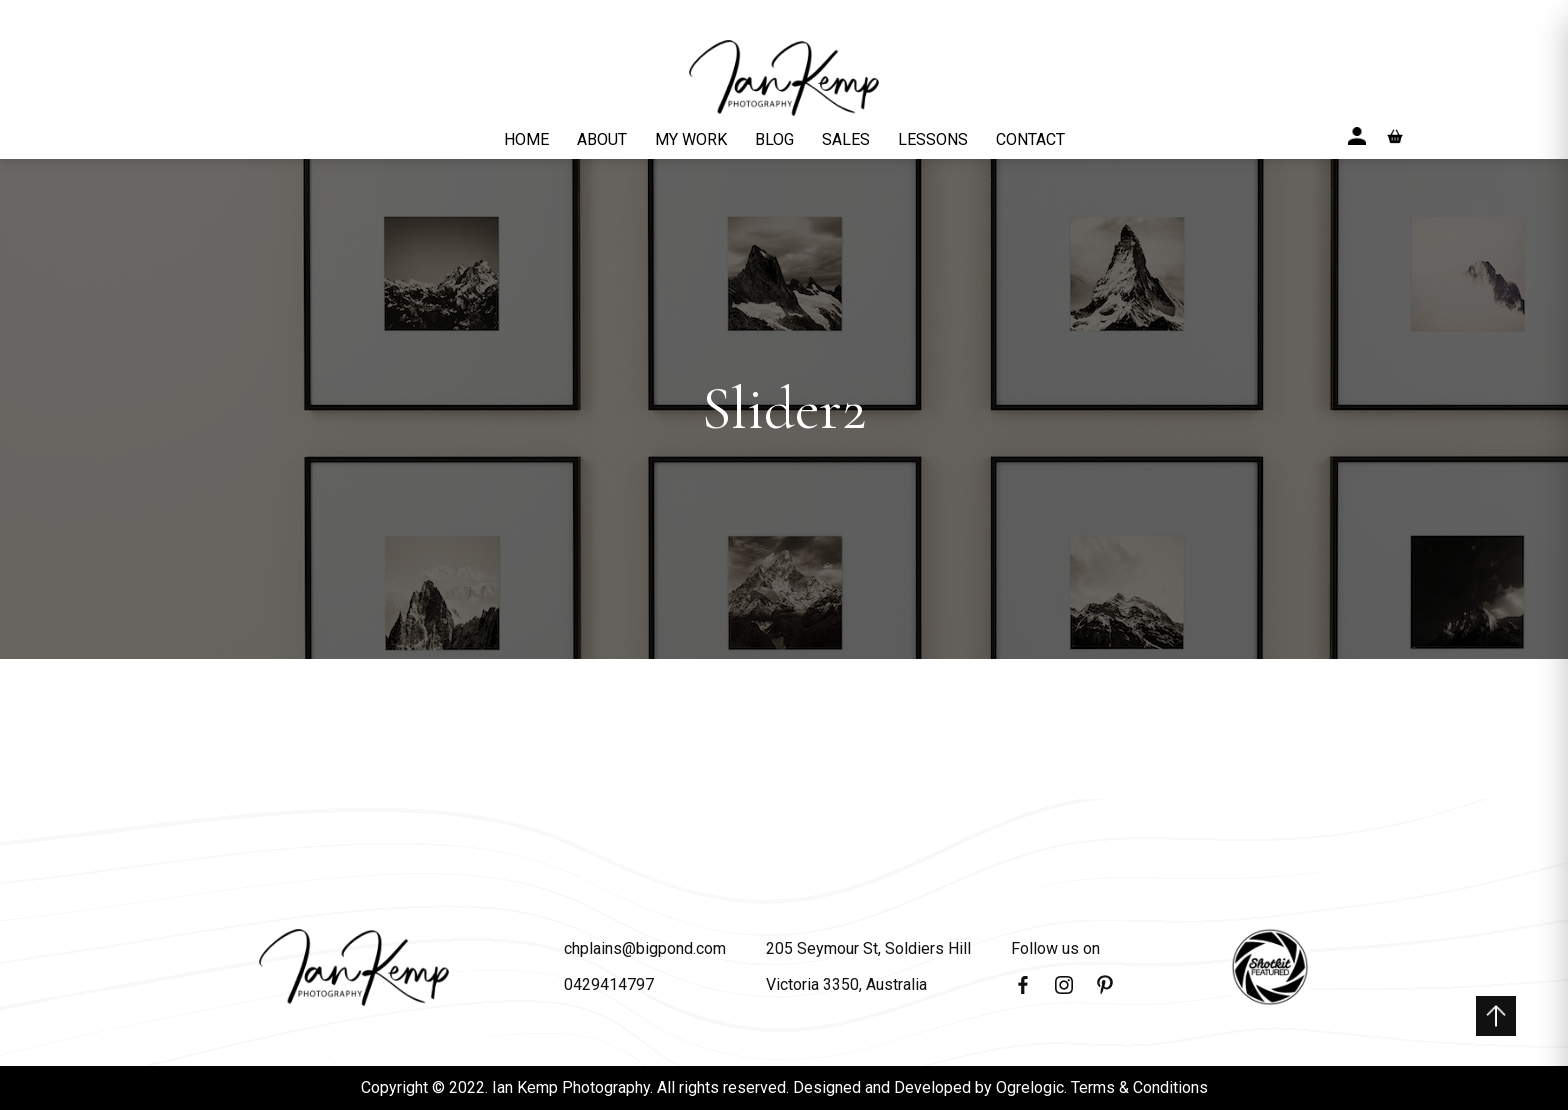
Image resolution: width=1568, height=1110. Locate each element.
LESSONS (933, 139)
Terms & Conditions (1139, 1087)
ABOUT (602, 139)
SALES (846, 139)
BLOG (774, 139)
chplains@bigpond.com (645, 948)
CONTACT (1030, 139)
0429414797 (609, 984)
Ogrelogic (1030, 1087)
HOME (526, 139)
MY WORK (691, 139)
